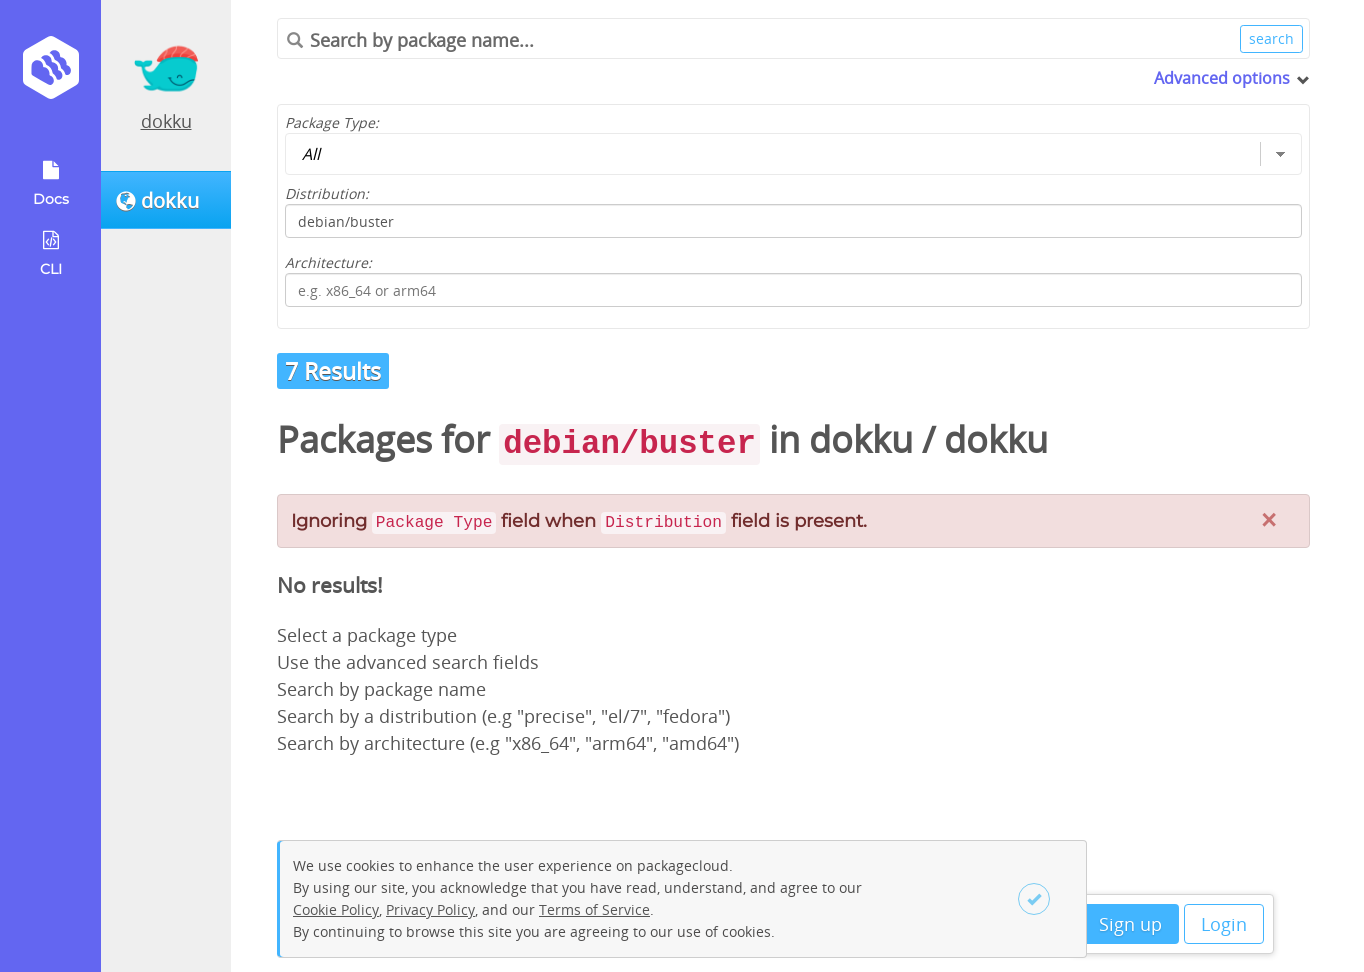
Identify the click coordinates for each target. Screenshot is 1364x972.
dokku (166, 121)
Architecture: (328, 262)
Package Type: (332, 122)
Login (1224, 924)
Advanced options (1222, 78)
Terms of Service (594, 909)
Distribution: (327, 193)
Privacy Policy (430, 909)
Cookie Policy (336, 909)
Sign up (1130, 924)
